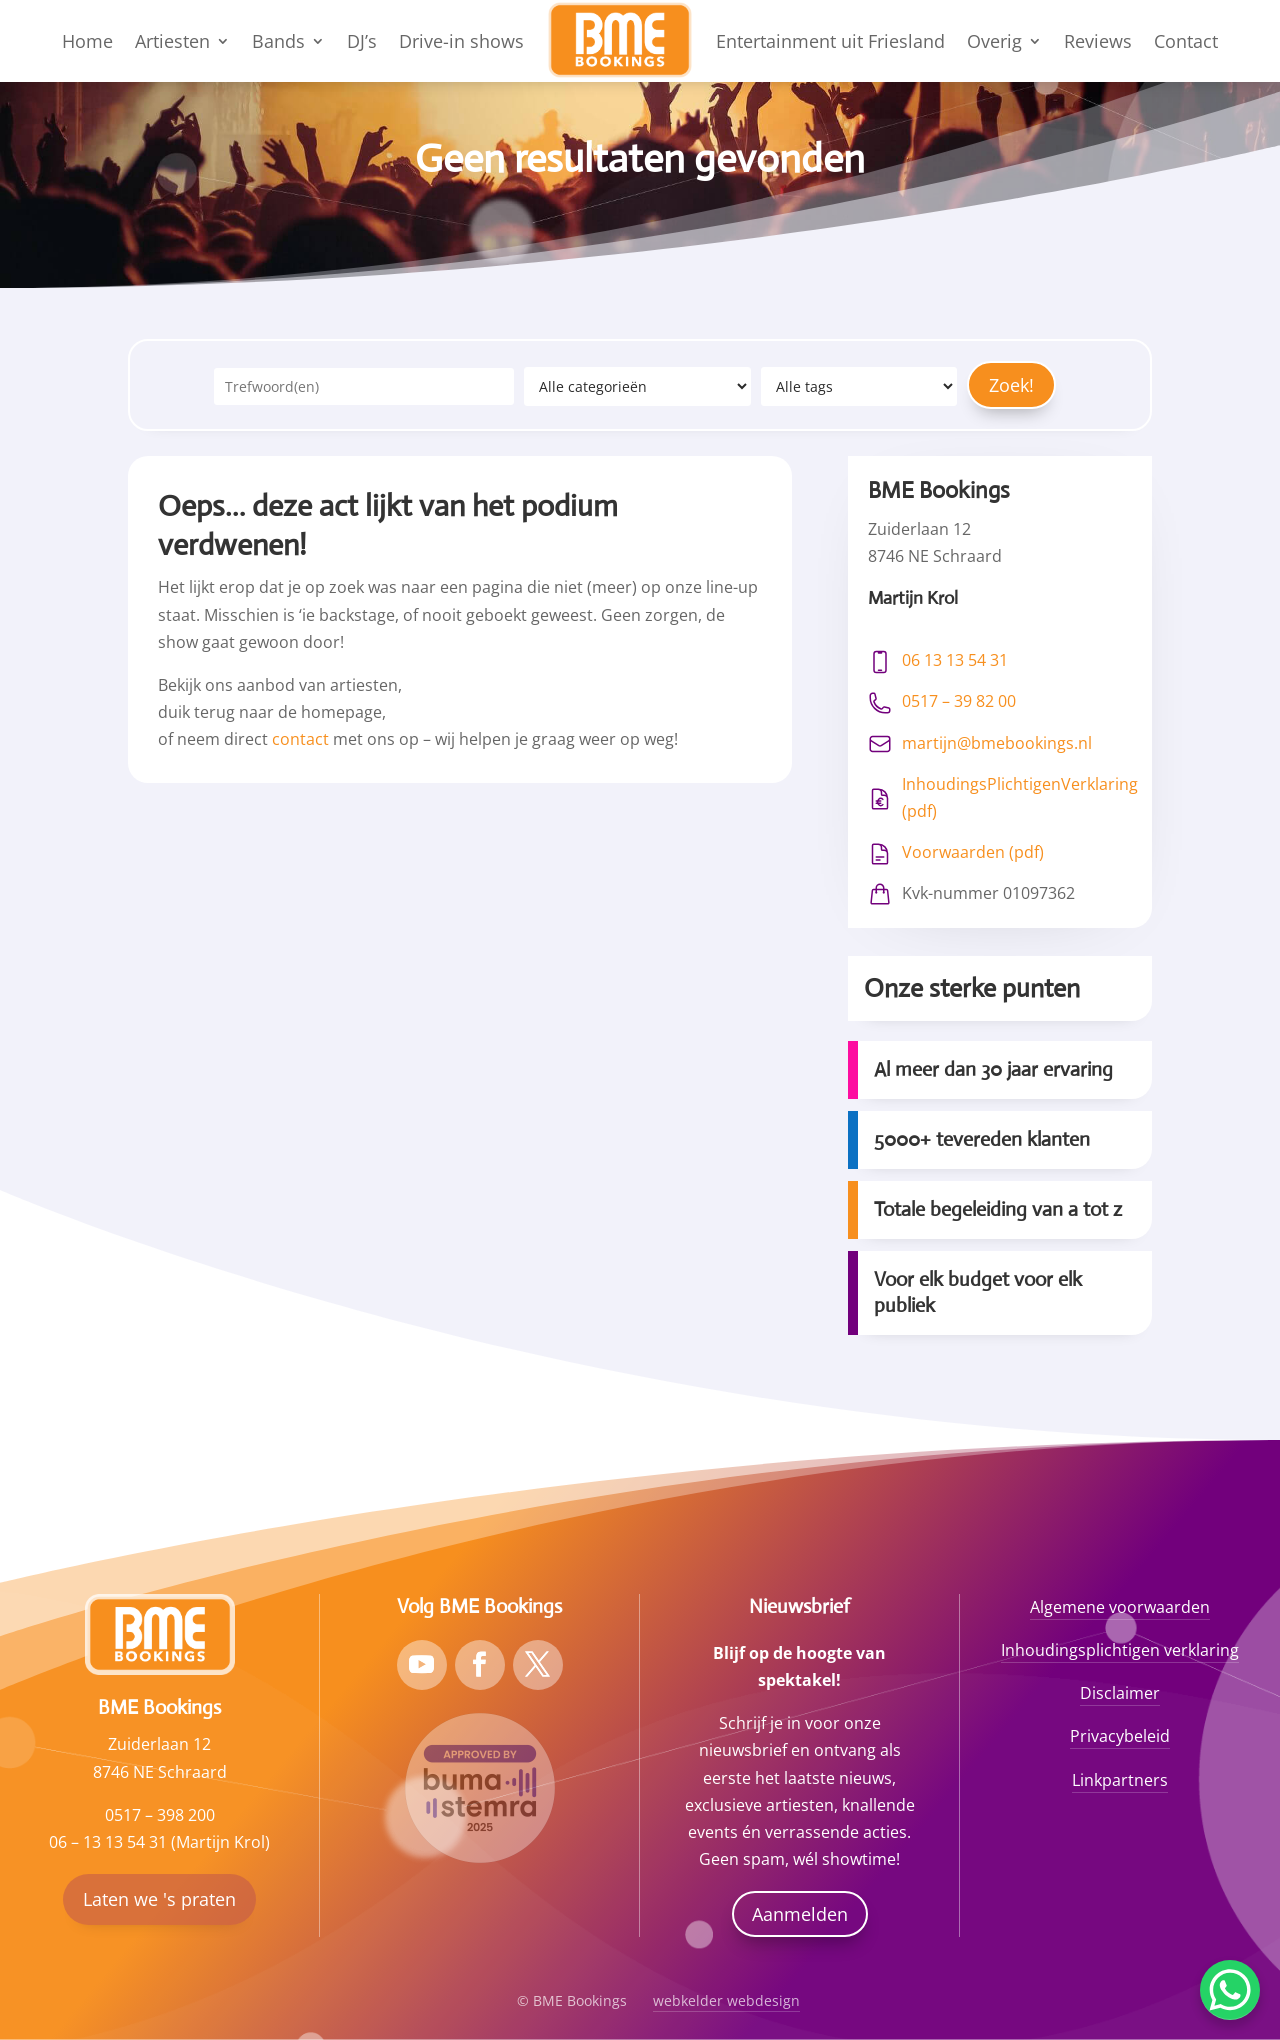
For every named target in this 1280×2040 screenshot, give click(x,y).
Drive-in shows (461, 41)
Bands (278, 41)
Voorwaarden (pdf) (973, 852)
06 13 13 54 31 (955, 660)
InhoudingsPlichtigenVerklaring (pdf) (1020, 797)
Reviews (1098, 41)
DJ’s (362, 41)
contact (300, 739)
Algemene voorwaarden (1120, 1607)
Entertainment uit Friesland (830, 41)
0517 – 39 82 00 (959, 701)
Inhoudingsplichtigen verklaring (1120, 1650)
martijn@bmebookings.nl (997, 743)
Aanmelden (800, 1914)
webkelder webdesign (726, 2000)
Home (87, 41)
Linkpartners (1120, 1780)
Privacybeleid (1120, 1736)
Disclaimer (1120, 1693)
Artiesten (172, 41)
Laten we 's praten (159, 1899)
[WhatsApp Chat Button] (1230, 1990)
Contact (1186, 41)
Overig (994, 41)
